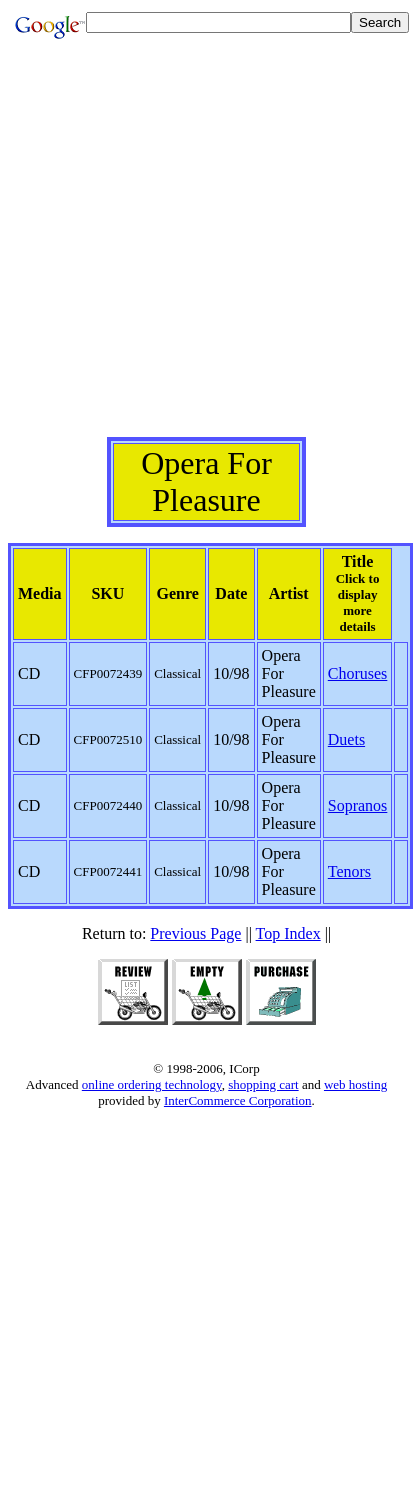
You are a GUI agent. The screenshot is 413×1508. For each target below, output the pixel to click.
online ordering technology (152, 1084)
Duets (346, 739)
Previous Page (195, 933)
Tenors (349, 871)
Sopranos (358, 805)
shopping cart (263, 1084)
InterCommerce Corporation (238, 1100)
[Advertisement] (202, 249)
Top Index (288, 933)
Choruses (358, 673)
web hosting (355, 1084)
